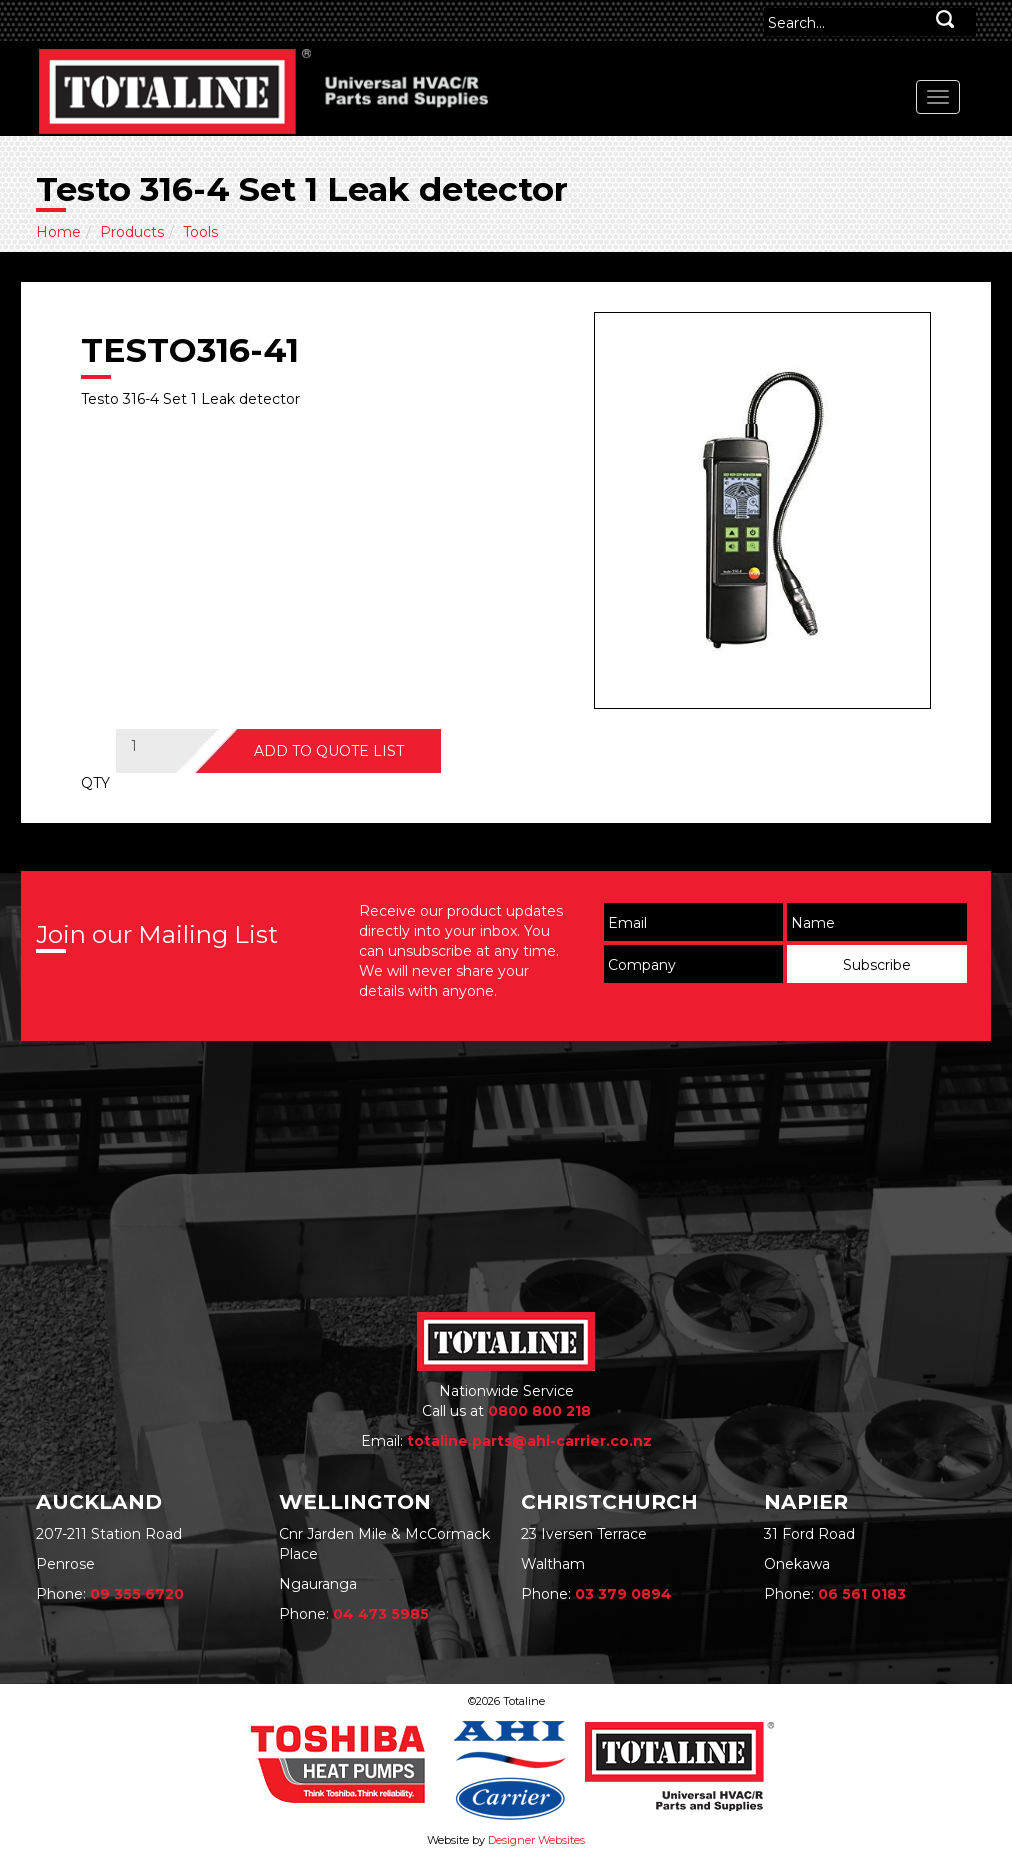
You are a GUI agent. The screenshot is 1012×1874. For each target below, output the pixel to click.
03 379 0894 (623, 1594)
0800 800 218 (539, 1411)
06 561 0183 (862, 1594)
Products (132, 232)
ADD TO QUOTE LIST (329, 751)
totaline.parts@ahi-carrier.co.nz (529, 1441)
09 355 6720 (137, 1594)
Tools (200, 232)
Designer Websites (536, 1840)
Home (58, 232)
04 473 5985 (381, 1614)
